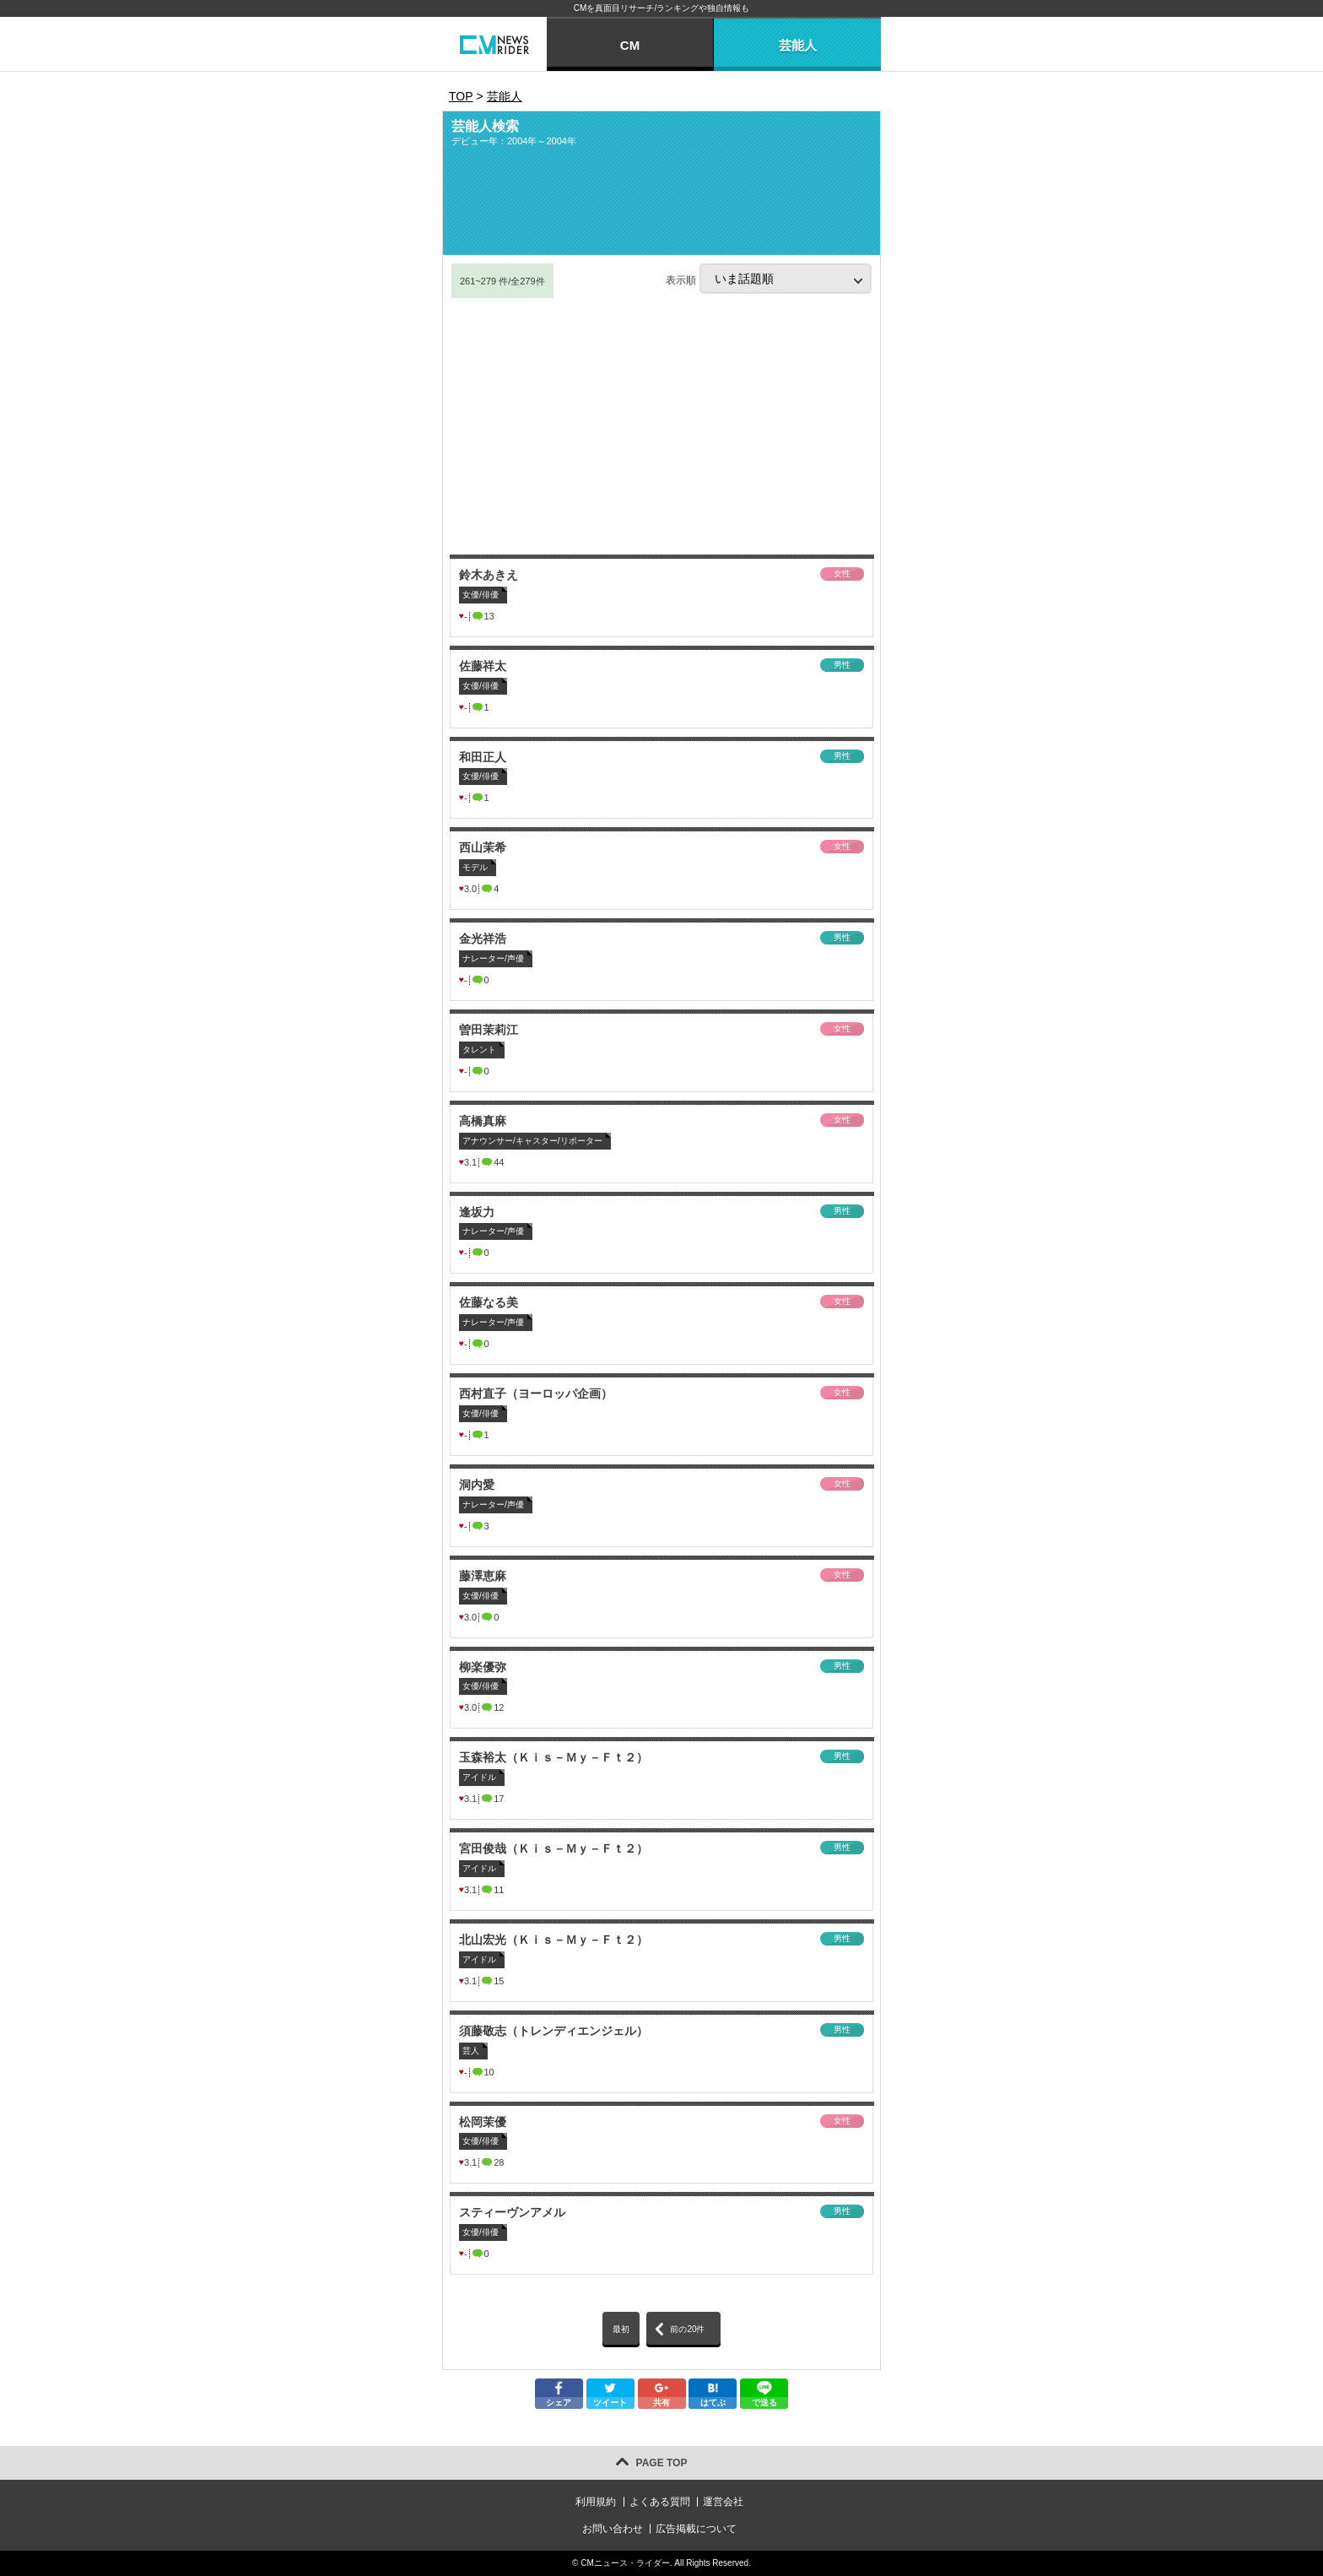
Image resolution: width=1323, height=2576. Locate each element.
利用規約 (595, 2502)
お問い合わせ (612, 2529)
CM (630, 45)
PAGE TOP (662, 2463)
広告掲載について (696, 2529)
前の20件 (687, 2329)
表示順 (769, 278)
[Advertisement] (661, 426)
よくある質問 (659, 2502)
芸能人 (798, 45)
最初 (621, 2329)
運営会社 (723, 2502)
